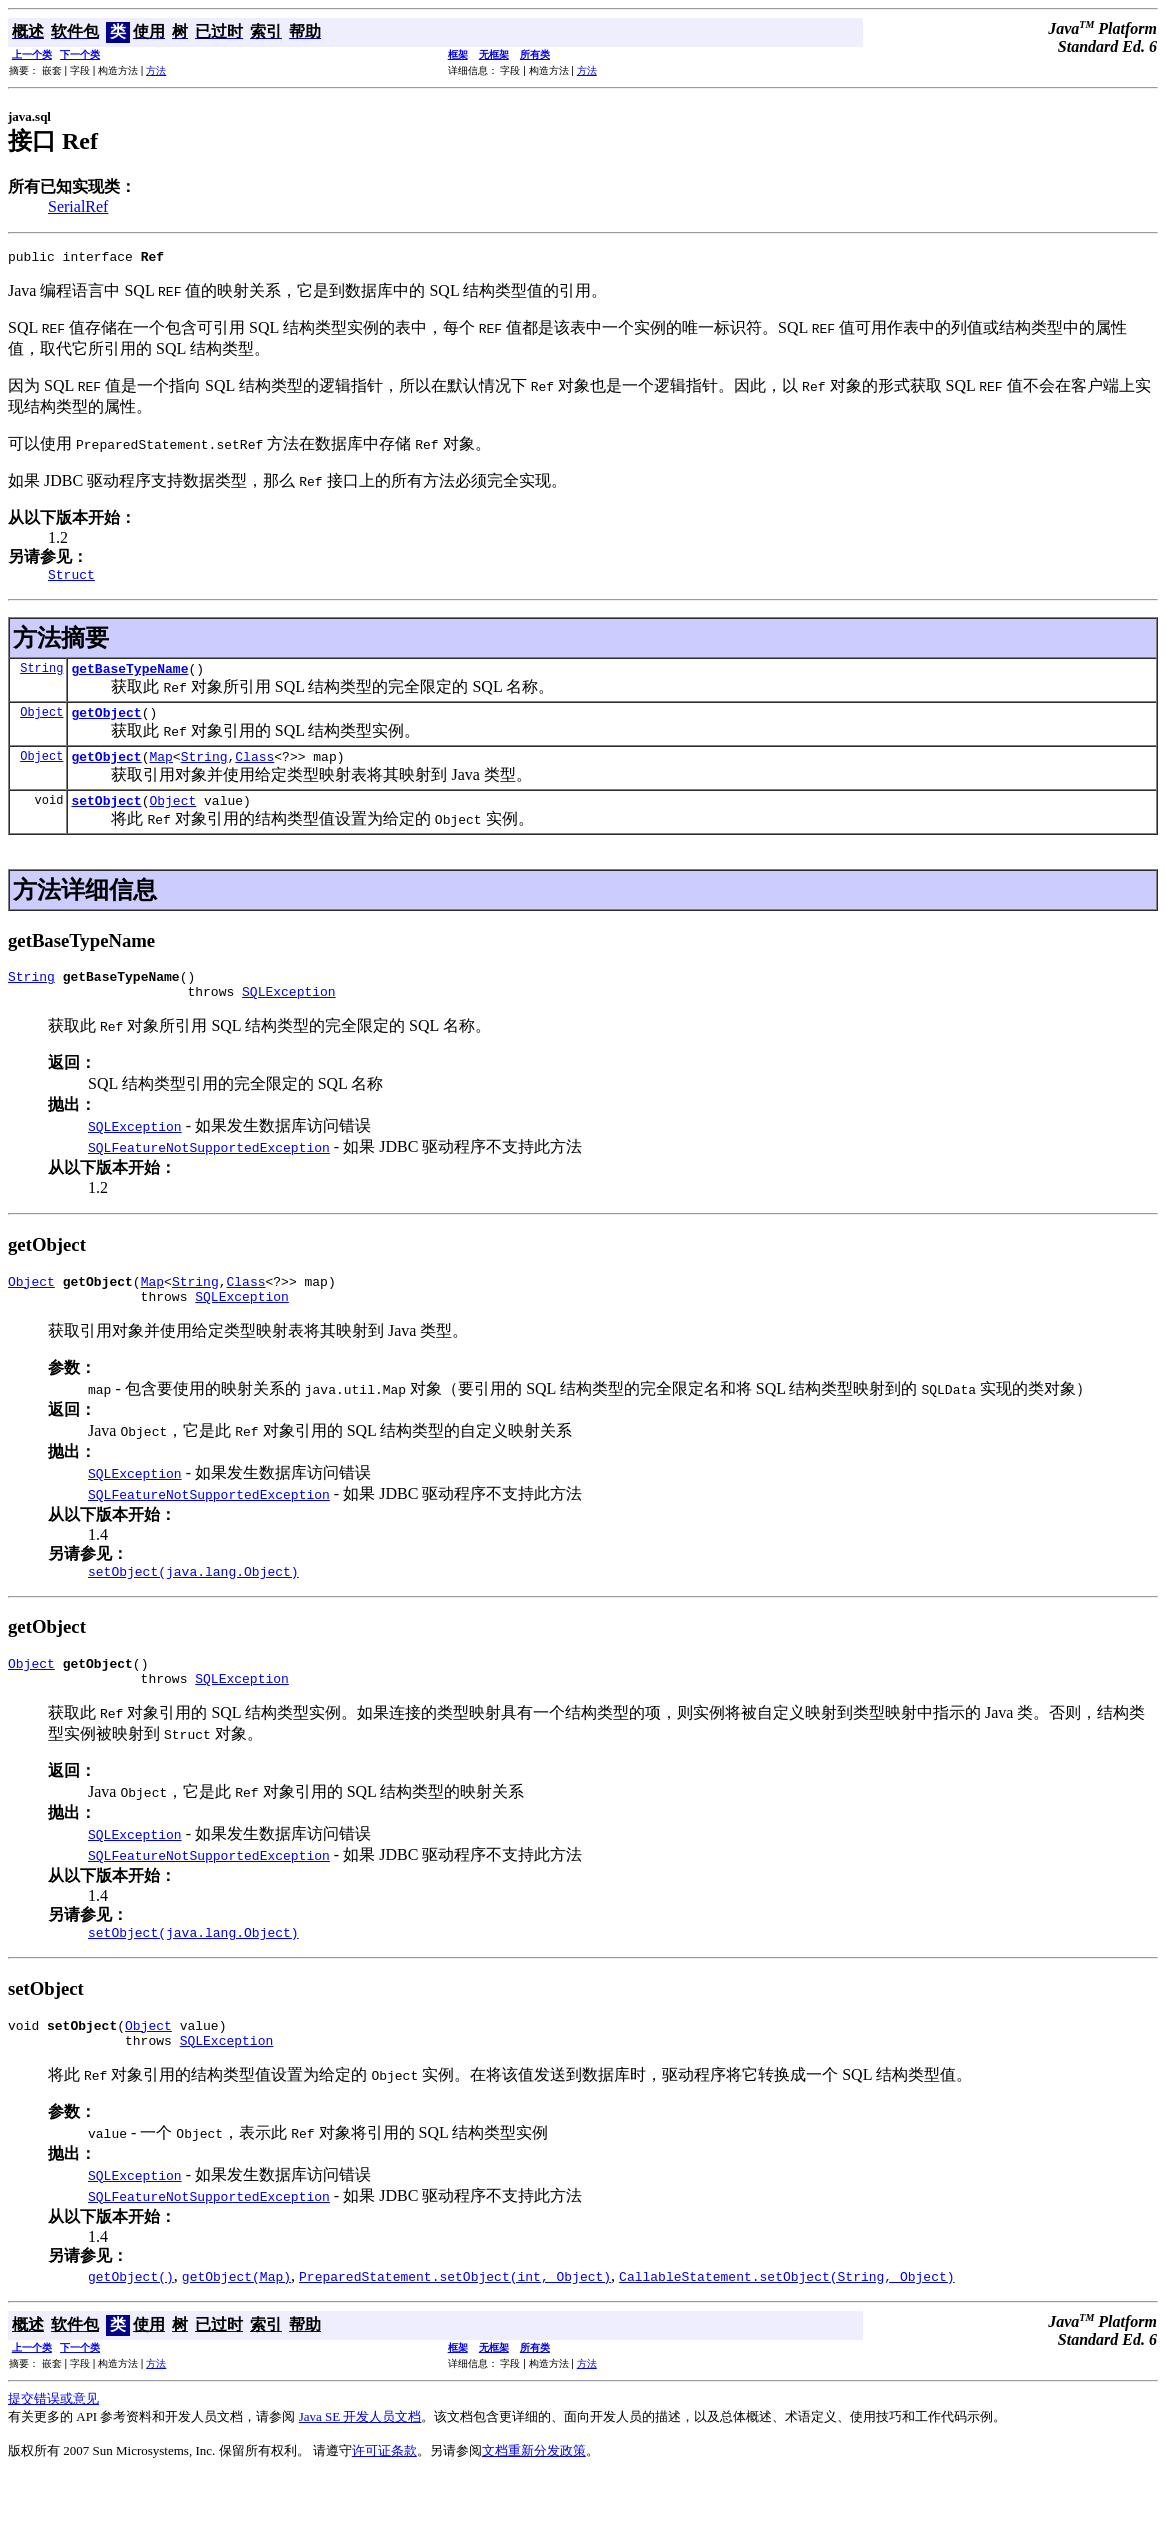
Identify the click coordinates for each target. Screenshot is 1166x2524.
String (41, 676)
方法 (156, 70)
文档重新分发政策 (534, 2498)
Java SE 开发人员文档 (360, 2464)
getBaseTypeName (129, 677)
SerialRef (78, 206)
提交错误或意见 (53, 2446)
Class (254, 771)
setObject (106, 818)
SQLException (289, 1015)
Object (41, 723)
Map (160, 771)
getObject (106, 724)
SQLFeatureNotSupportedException (209, 1171)
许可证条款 (384, 2498)
